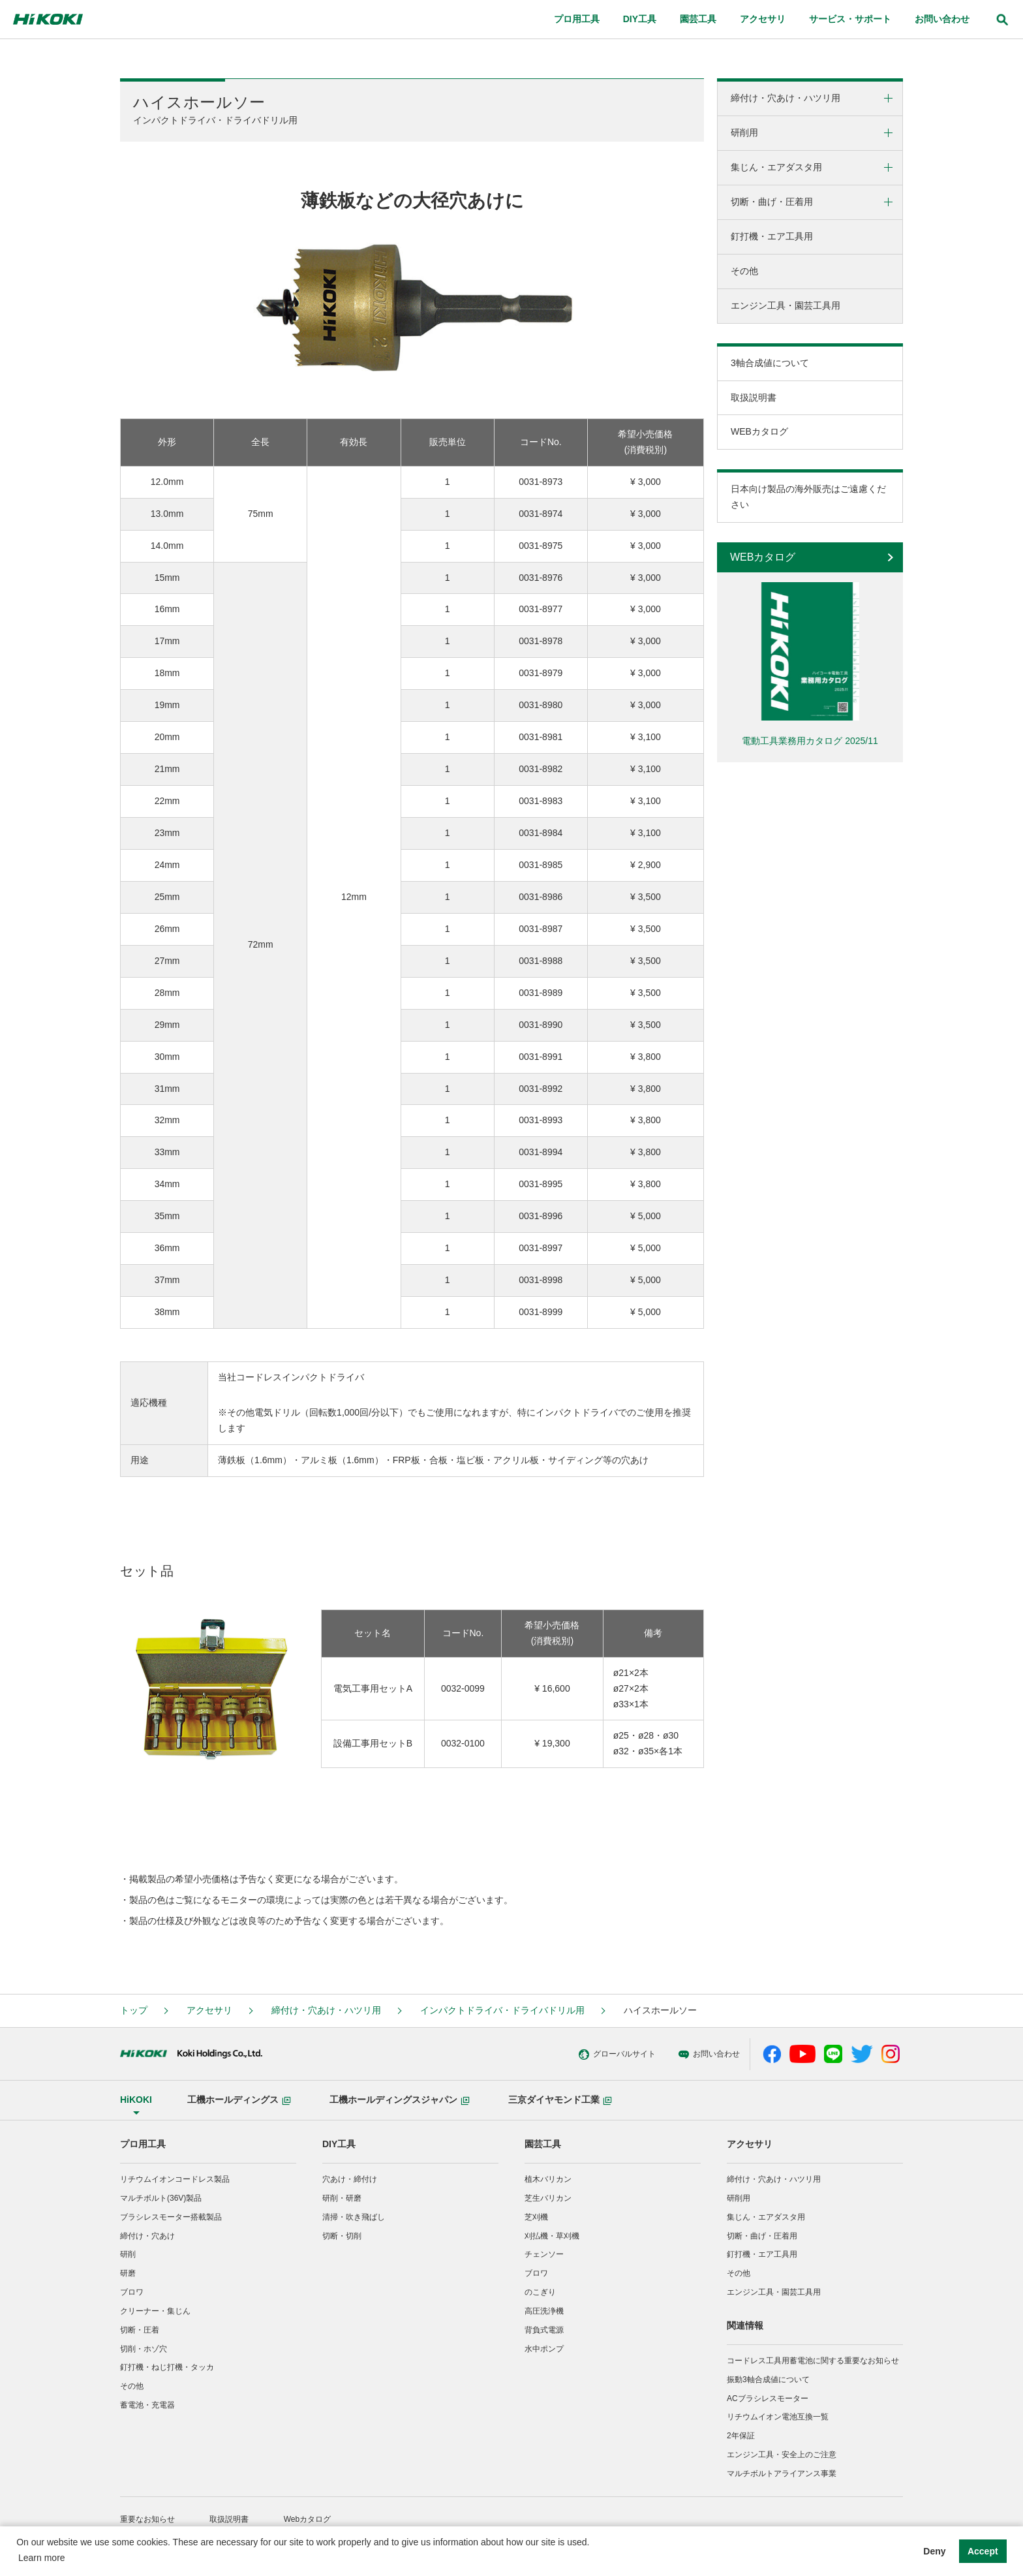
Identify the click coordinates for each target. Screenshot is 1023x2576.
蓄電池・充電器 (147, 2405)
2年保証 (741, 2435)
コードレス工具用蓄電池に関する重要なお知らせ (813, 2360)
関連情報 (745, 2325)
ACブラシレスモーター (767, 2398)
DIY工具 (339, 2144)
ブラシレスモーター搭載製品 (171, 2217)
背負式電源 (544, 2330)
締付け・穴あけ (147, 2236)
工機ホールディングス (239, 2099)
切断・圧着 (139, 2330)
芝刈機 (536, 2217)
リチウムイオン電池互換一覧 (778, 2416)
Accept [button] (983, 2551)
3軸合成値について (770, 363)
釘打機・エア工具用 (772, 236)
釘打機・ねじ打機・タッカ (167, 2367)
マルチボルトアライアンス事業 (781, 2473)
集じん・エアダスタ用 (776, 167)
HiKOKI (136, 2099)
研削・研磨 (341, 2198)
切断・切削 (341, 2236)
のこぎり (540, 2292)
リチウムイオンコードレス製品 (175, 2179)
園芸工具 (543, 2144)
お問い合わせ (640, 2054)
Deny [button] (934, 2551)
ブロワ (132, 2292)
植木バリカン (548, 2179)
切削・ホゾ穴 (143, 2348)
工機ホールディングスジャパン (399, 2099)
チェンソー (544, 2254)
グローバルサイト (549, 2054)
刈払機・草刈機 (552, 2236)
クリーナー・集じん (155, 2311)
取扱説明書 (753, 397)
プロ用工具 (143, 2144)
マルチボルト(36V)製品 (161, 2198)
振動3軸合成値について (768, 2379)
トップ (133, 2010)
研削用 (744, 132)
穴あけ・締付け (349, 2179)
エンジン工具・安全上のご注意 (781, 2454)
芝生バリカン (548, 2198)
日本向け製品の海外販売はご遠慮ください (808, 497)
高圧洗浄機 (544, 2311)
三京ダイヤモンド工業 (560, 2099)
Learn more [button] (41, 2558)
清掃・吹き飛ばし (353, 2217)
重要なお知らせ (147, 2519)
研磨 (128, 2273)
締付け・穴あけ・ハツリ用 (785, 98)
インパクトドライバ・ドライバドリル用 (502, 2010)
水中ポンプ (544, 2348)
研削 (128, 2254)
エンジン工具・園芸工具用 (785, 305)
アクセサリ (209, 2010)
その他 (744, 271)
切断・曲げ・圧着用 (772, 201)
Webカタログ (307, 2519)
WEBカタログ (759, 431)
